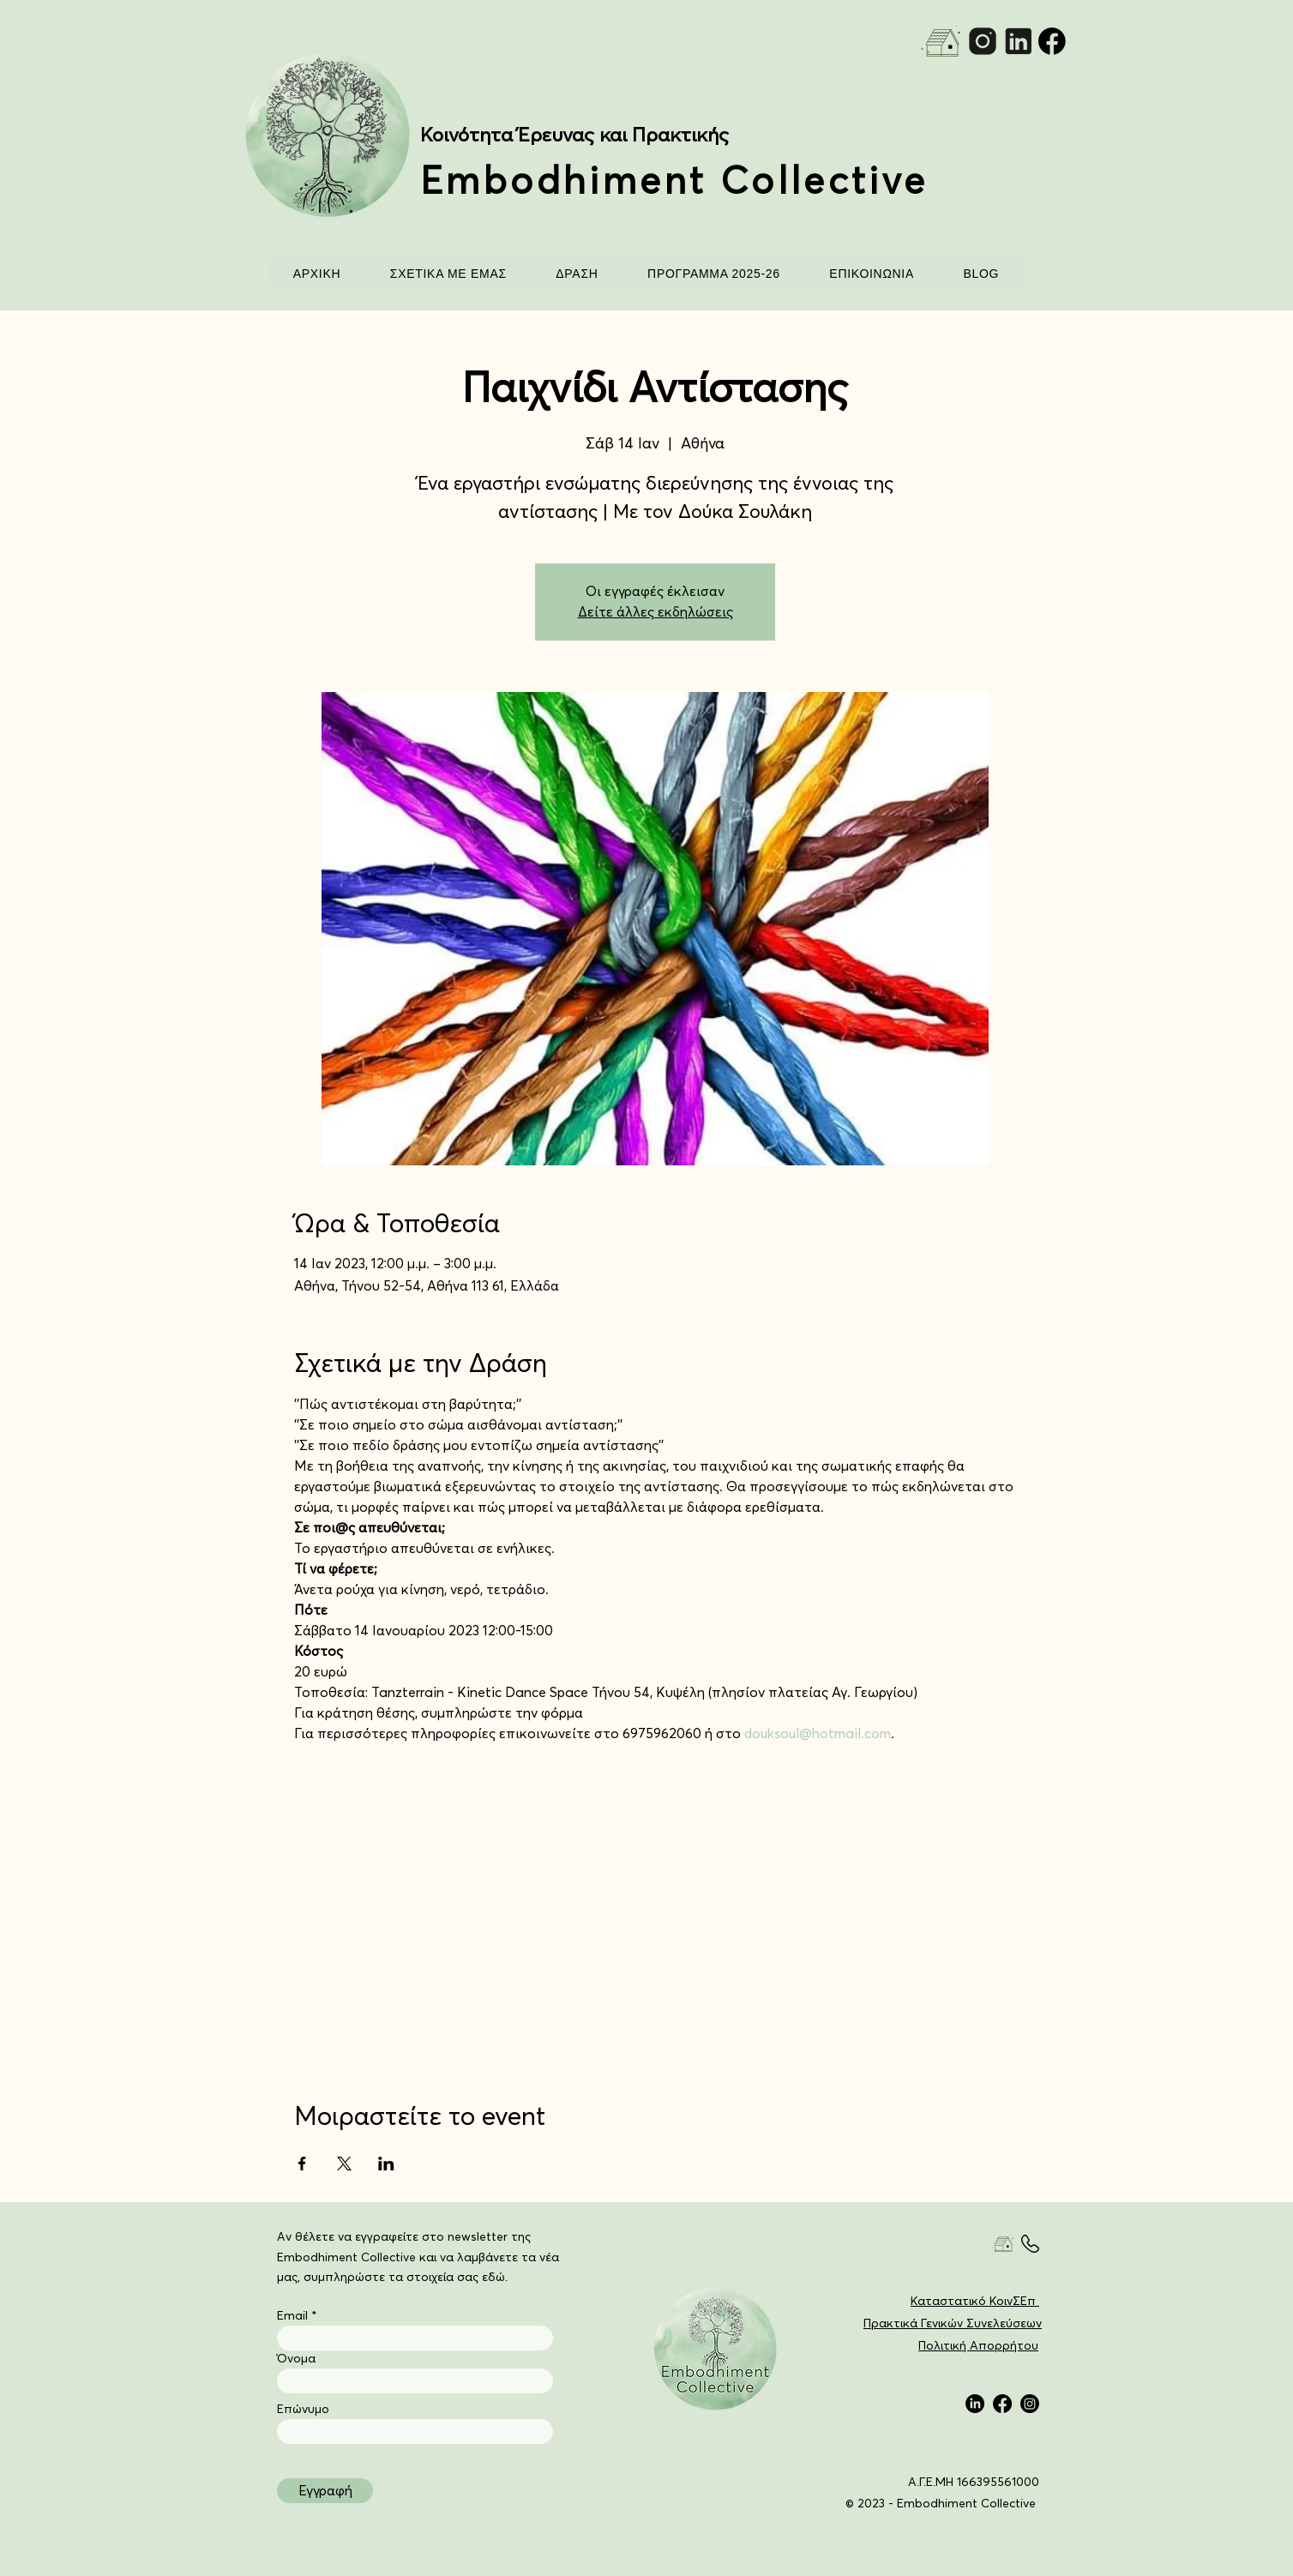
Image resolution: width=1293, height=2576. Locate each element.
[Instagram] (1029, 2403)
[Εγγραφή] (325, 2490)
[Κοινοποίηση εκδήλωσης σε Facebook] (302, 2163)
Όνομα (296, 2359)
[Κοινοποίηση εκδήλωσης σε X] (344, 2163)
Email (292, 2316)
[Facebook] (1002, 2403)
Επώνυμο (303, 2410)
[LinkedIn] (974, 2403)
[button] (448, 273)
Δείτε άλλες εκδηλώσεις (655, 612)
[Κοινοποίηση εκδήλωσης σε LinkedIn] (386, 2163)
